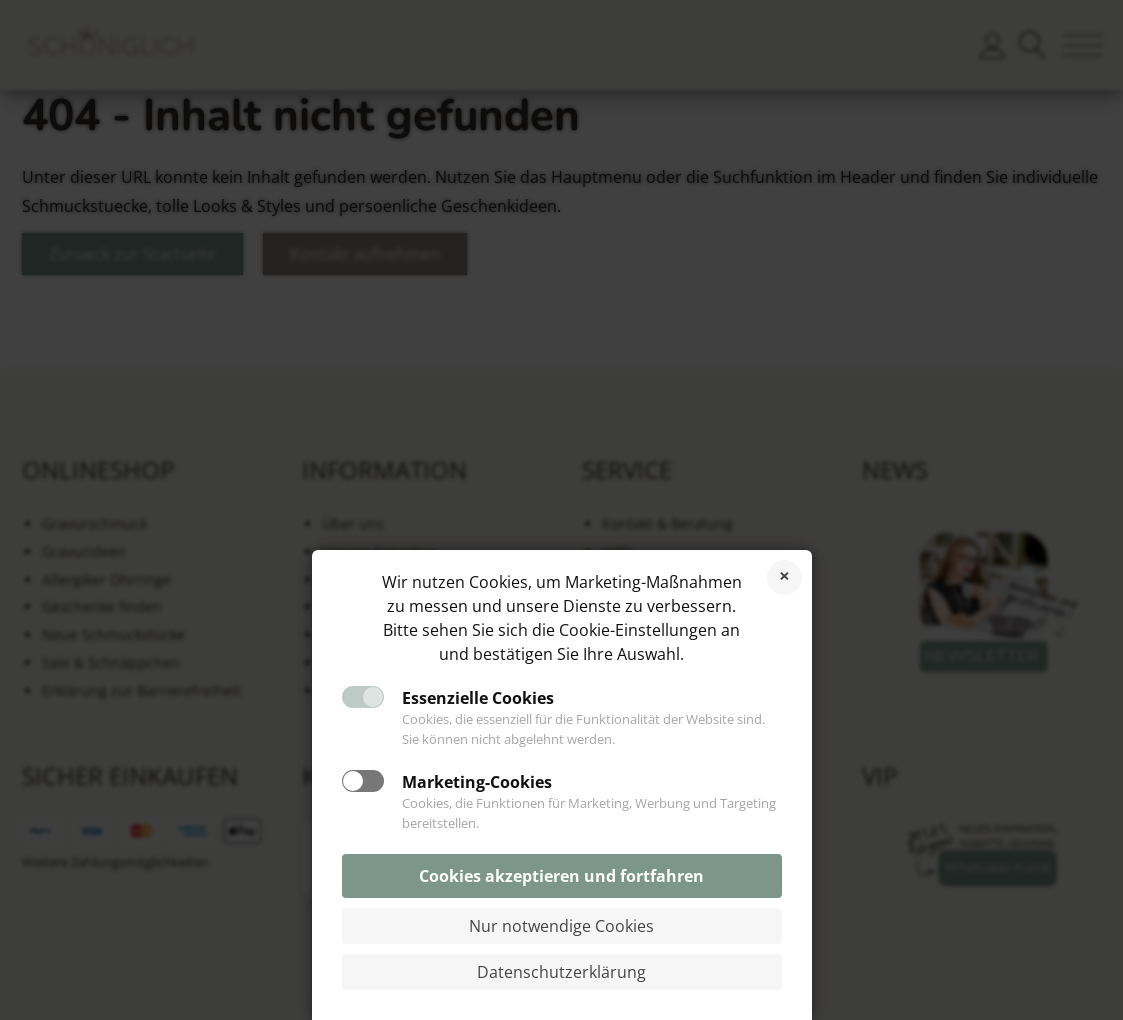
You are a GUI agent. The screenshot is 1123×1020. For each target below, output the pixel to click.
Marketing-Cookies (477, 782)
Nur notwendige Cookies (561, 926)
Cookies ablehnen (784, 577)
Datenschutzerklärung (561, 972)
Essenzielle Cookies (478, 698)
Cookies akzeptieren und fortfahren (561, 876)
